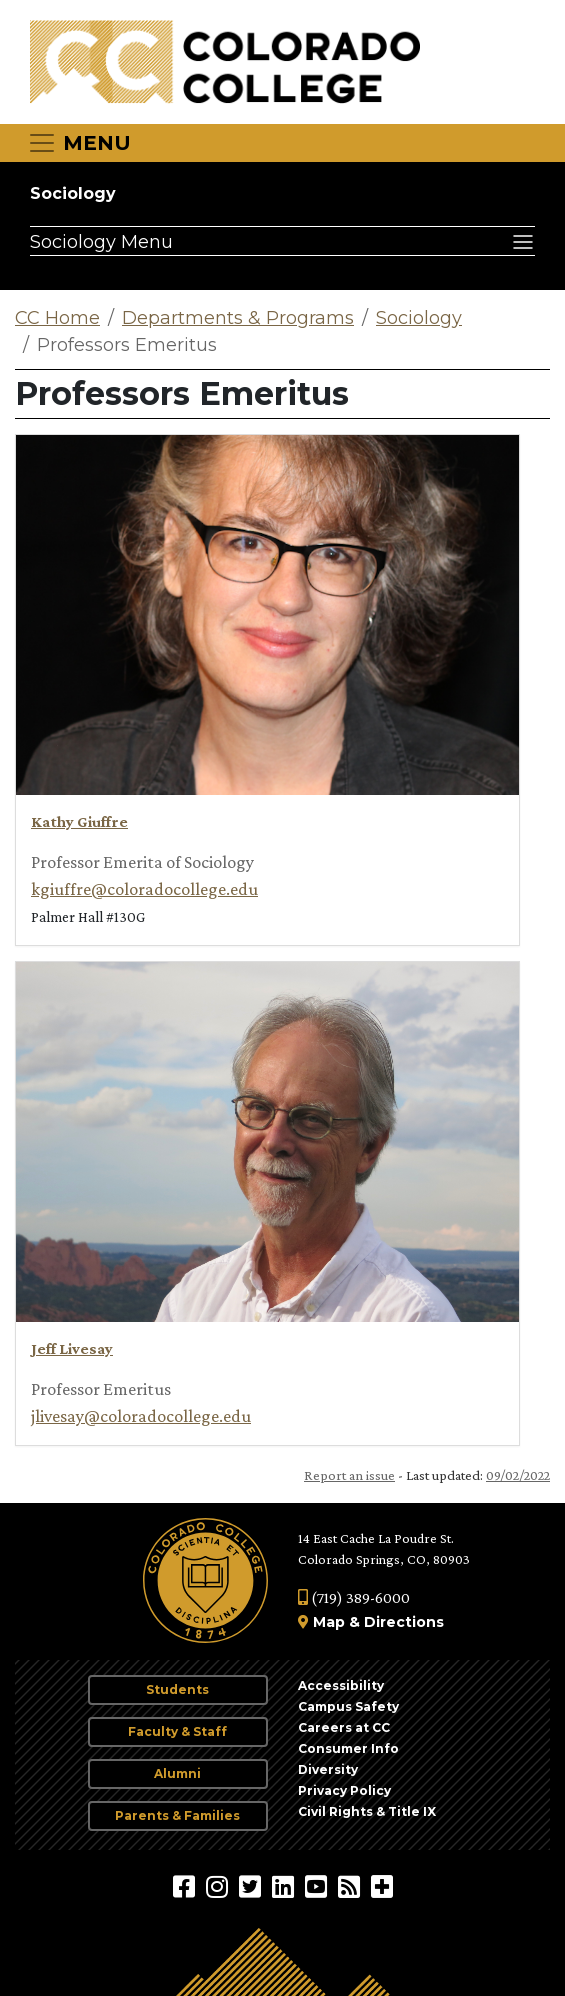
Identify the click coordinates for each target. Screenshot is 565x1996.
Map (329, 1622)
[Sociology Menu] (282, 241)
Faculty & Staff (177, 1731)
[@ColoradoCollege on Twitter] (252, 1886)
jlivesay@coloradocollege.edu (141, 1416)
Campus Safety (348, 1706)
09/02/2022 (518, 1475)
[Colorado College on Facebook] (186, 1886)
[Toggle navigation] (79, 143)
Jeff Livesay (72, 1348)
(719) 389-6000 (354, 1597)
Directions (404, 1622)
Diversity (328, 1769)
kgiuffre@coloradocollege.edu (144, 889)
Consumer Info (348, 1748)
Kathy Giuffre (79, 821)
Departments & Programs (238, 318)
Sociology (73, 193)
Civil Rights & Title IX (367, 1811)
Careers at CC (344, 1727)
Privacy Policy (344, 1790)
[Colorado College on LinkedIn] (285, 1886)
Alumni (177, 1773)
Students (177, 1689)
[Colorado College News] (351, 1886)
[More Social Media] (382, 1886)
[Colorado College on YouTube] (318, 1886)
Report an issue (349, 1475)
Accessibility (341, 1685)
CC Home (57, 318)
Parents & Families (177, 1815)
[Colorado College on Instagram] (219, 1886)
